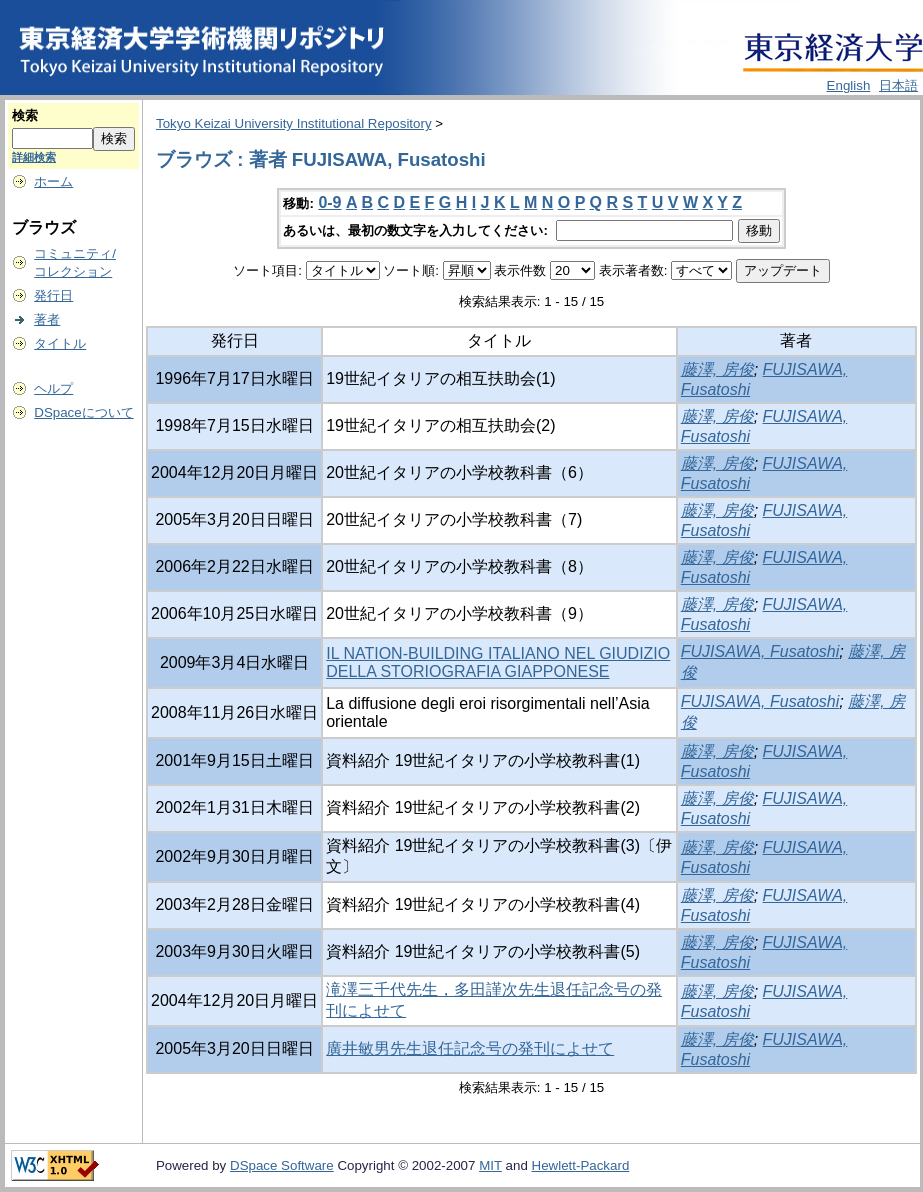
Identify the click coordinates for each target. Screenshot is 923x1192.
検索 (25, 115)
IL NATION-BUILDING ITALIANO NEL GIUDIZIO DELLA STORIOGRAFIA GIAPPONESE (498, 662)
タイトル (60, 343)
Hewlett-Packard (581, 1165)
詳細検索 (34, 157)
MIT (490, 1165)
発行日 (53, 295)
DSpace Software (282, 1165)
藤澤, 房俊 (717, 369)
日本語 (898, 85)
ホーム (53, 181)
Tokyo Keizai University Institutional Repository (294, 123)
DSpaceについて (83, 412)
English (849, 85)
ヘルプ (53, 388)
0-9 (329, 202)
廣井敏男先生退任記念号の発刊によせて (470, 1048)
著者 (47, 319)
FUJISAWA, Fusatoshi (760, 651)
